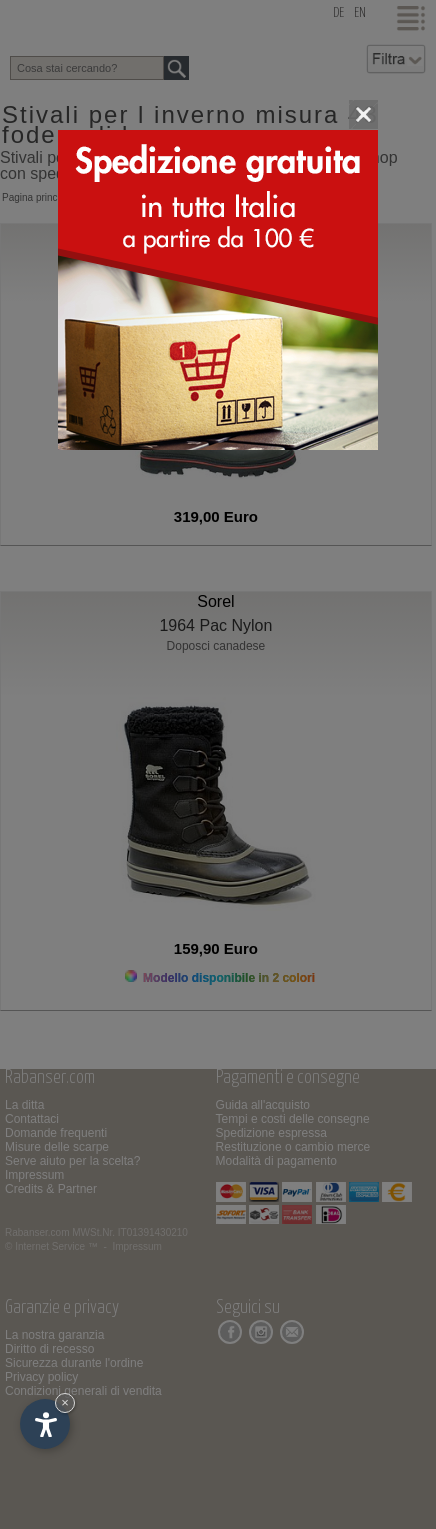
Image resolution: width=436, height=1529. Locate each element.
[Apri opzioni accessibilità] (45, 1424)
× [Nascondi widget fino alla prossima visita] (65, 1402)
